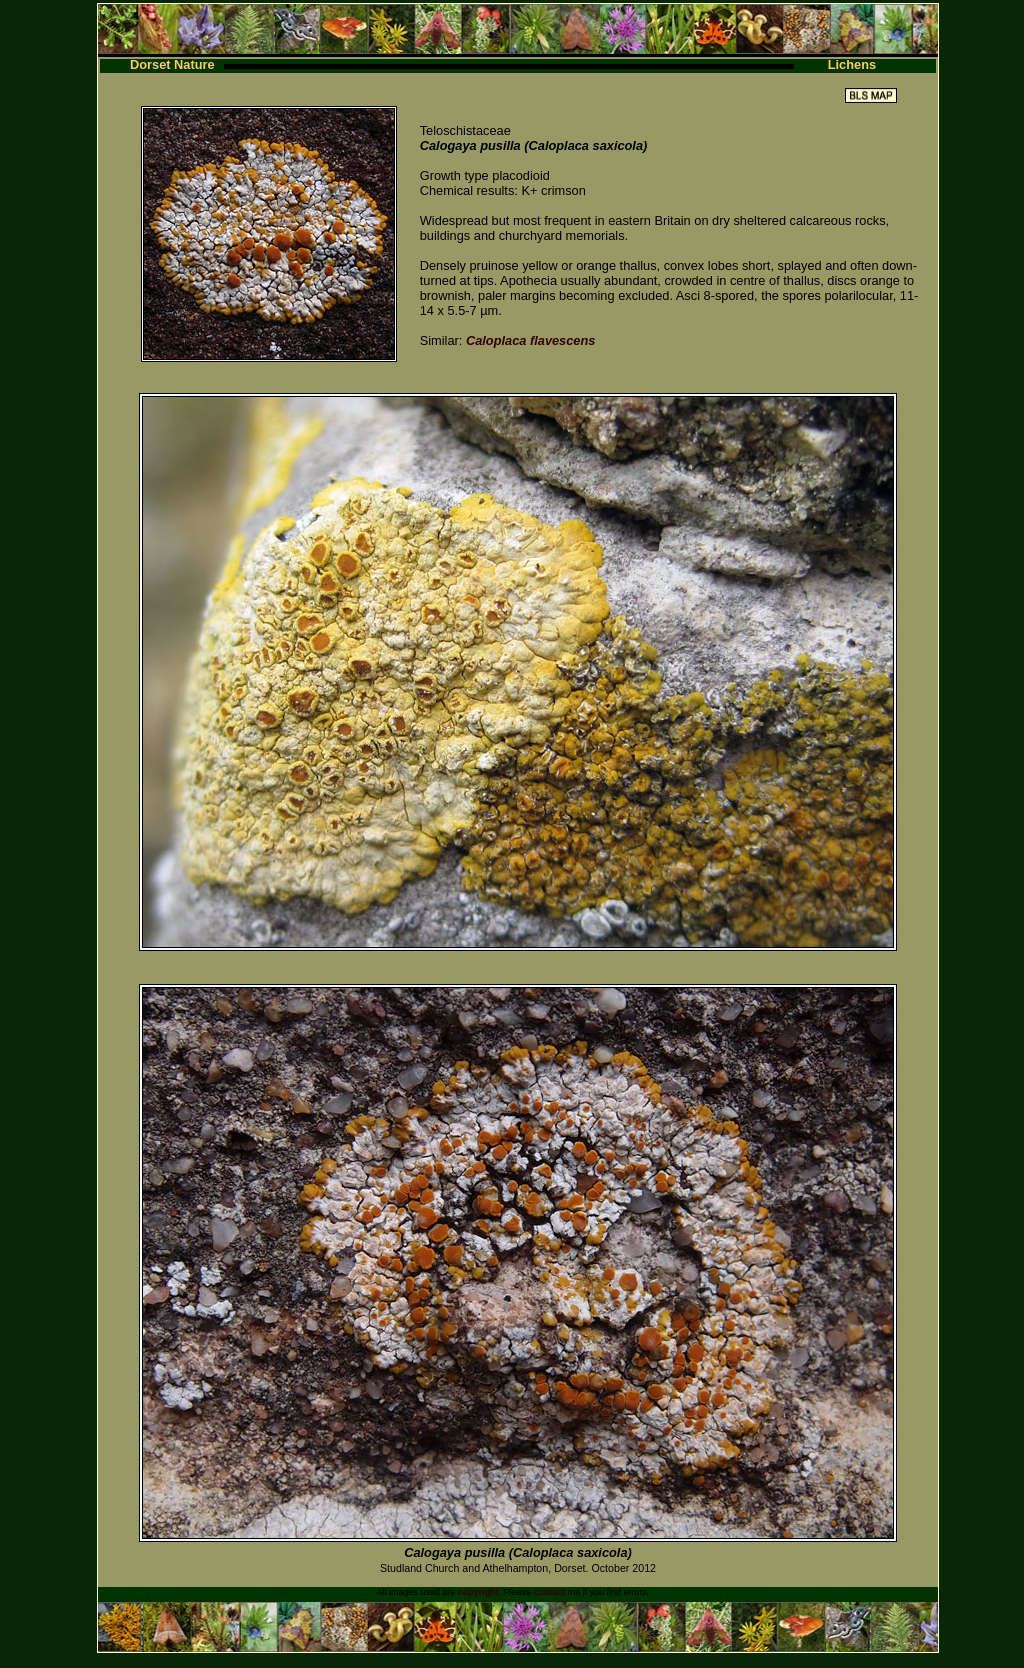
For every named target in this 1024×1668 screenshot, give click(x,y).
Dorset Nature (172, 64)
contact (549, 1592)
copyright (478, 1592)
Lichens (852, 64)
